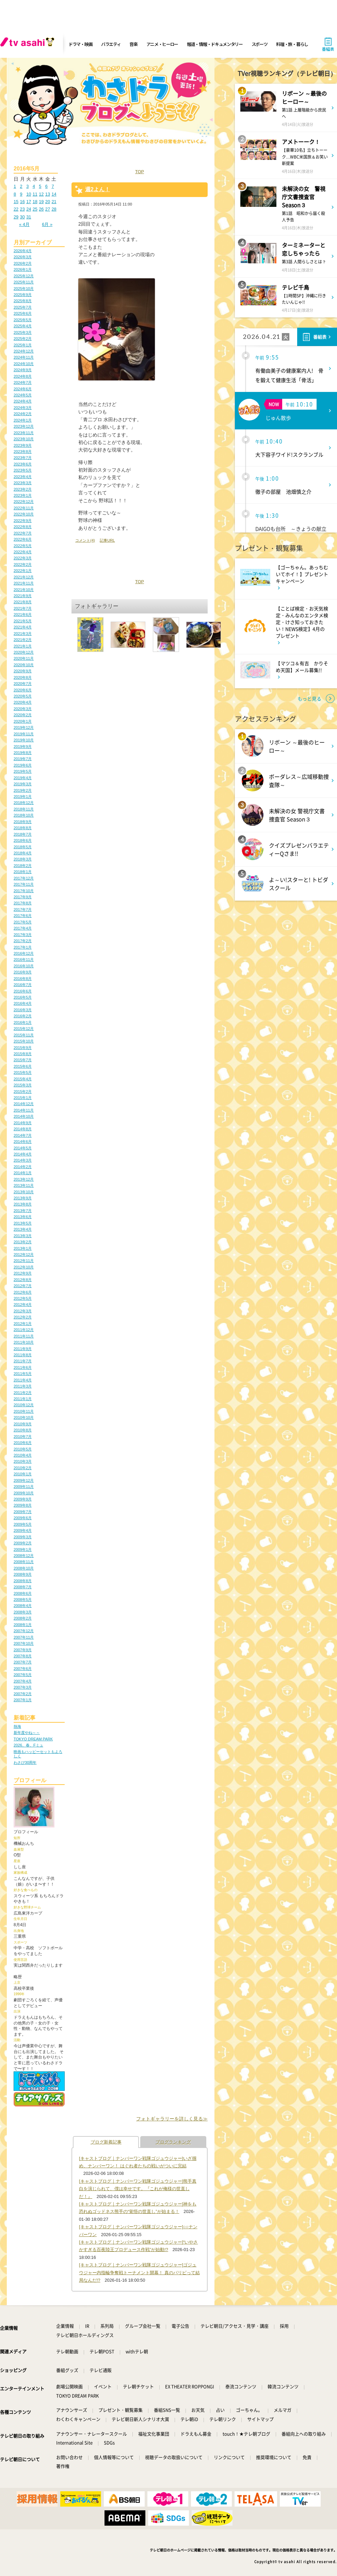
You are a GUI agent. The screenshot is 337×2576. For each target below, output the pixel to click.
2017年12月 (24, 878)
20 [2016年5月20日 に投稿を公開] (47, 201)
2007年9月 (23, 1650)
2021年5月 (23, 621)
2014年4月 (23, 1154)
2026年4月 (23, 251)
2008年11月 (24, 1562)
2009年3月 (23, 1537)
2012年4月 (23, 1304)
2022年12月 (24, 501)
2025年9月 (23, 295)
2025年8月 (23, 301)
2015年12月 (24, 1029)
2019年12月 (24, 727)
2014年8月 (23, 1129)
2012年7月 (23, 1286)
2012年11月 (24, 1261)
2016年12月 (24, 953)
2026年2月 (23, 263)
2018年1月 (23, 872)
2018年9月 (23, 822)
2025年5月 (23, 320)
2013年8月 (23, 1204)
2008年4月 (23, 1606)
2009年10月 (24, 1493)
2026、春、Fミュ (28, 1745)
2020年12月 (24, 652)
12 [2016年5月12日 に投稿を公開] (41, 194)
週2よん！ (97, 189)
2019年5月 (23, 771)
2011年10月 (24, 1342)
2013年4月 (23, 1229)
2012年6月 (23, 1292)
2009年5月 (23, 1524)
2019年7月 (23, 759)
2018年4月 (23, 853)
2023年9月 (23, 445)
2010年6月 (23, 1443)
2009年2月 (23, 1543)
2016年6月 (23, 991)
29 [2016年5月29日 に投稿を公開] (16, 216)
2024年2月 (23, 414)
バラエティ (111, 44)
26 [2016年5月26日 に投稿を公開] (41, 209)
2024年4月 (23, 401)
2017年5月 (23, 922)
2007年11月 (24, 1637)
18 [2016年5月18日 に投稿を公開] (35, 201)
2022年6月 (23, 539)
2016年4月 (23, 1003)
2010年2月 (23, 1468)
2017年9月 (23, 897)
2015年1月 (23, 1098)
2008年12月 (24, 1556)
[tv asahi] (28, 44)
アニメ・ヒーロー (162, 44)
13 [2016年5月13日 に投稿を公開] (47, 194)
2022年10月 (24, 514)
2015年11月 (24, 1035)
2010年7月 (23, 1436)
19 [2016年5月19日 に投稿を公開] (41, 201)
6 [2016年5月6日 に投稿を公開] (46, 186)
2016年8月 (23, 979)
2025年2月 (23, 339)
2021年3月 (23, 633)
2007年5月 (23, 1675)
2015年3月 (23, 1085)
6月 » (47, 224)
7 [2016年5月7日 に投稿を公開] (52, 186)
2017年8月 (23, 903)
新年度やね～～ (27, 1732)
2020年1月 (23, 721)
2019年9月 (23, 746)
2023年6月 (23, 464)
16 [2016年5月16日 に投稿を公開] (22, 201)
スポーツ (260, 44)
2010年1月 (23, 1474)
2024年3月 (23, 408)
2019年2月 (23, 790)
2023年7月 (23, 458)
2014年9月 (23, 1123)
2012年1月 (23, 1324)
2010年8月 (23, 1430)
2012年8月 (23, 1280)
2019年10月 (24, 740)
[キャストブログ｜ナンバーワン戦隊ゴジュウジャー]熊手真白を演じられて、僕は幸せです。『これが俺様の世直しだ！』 (137, 2189)
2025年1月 (23, 345)
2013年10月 (24, 1192)
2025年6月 (23, 313)
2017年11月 (24, 884)
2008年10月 (24, 1568)
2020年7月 (23, 684)
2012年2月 (23, 1317)
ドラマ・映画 (80, 44)
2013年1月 (23, 1248)
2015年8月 (23, 1054)
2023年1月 (23, 495)
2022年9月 (23, 521)
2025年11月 (24, 282)
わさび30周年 (25, 1762)
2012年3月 (23, 1311)
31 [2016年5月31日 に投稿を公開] (28, 216)
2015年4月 (23, 1079)
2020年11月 (24, 658)
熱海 (17, 1726)
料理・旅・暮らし (292, 44)
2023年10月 (24, 439)
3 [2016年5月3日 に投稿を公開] (27, 186)
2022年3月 (23, 558)
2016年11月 (24, 959)
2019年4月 (23, 778)
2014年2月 (23, 1167)
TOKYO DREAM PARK (33, 1739)
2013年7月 (23, 1211)
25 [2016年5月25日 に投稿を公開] (35, 209)
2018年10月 (24, 815)
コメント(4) (85, 540)
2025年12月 (24, 276)
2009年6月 (23, 1518)
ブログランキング (173, 2142)
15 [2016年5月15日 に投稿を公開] (16, 201)
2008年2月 (23, 1618)
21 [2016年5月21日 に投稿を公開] (53, 201)
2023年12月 (24, 426)
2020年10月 (24, 665)
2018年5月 (23, 847)
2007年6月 (23, 1669)
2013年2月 (23, 1242)
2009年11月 (24, 1486)
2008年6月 (23, 1593)
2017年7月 (23, 909)
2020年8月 (23, 677)
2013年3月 (23, 1236)
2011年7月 (23, 1361)
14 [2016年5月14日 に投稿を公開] (53, 194)
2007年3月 (23, 1687)
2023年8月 (23, 451)
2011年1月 (23, 1399)
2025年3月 (23, 332)
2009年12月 (24, 1480)
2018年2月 (23, 866)
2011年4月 (23, 1380)
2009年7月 (23, 1512)
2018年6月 (23, 840)
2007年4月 (23, 1681)
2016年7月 (23, 985)
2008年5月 (23, 1599)
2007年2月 (23, 1694)
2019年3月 (23, 784)
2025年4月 (23, 326)
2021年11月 (24, 583)
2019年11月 (24, 734)
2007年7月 (23, 1662)
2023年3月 (23, 483)
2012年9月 (23, 1273)
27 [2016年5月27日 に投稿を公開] (47, 209)
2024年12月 (24, 351)
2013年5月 (23, 1223)
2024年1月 (23, 420)
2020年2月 (23, 715)
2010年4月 (23, 1455)
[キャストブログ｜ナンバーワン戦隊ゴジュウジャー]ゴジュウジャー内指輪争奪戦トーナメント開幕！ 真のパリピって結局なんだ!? (139, 2272)
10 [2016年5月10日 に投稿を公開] (28, 194)
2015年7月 (23, 1060)
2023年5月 (23, 470)
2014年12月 (24, 1104)
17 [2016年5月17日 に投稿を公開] (28, 201)
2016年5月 (23, 997)
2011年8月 (23, 1355)
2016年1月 (23, 1022)
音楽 (133, 44)
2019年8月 (23, 753)
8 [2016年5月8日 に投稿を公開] (15, 194)
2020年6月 (23, 690)
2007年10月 (24, 1643)
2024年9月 (23, 370)
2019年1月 (23, 796)
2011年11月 (24, 1336)
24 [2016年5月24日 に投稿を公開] (28, 209)
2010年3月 (23, 1461)
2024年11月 (24, 357)
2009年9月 (23, 1499)
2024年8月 (23, 376)
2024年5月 (23, 395)
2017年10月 (24, 891)
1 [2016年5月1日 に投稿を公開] (15, 186)
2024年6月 (23, 389)
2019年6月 (23, 765)
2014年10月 (24, 1116)
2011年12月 (24, 1330)
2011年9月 (23, 1349)
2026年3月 (23, 257)
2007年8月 (23, 1656)
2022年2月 (23, 564)
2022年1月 (23, 571)
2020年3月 (23, 709)
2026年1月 (23, 269)
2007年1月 (23, 1700)
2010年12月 (24, 1405)
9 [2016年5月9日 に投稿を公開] (21, 194)
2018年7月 (23, 834)
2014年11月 (24, 1110)
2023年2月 (23, 489)
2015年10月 (24, 1041)
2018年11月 (24, 809)
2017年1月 (23, 947)
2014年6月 (23, 1141)
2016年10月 (24, 966)
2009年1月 (23, 1549)
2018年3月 (23, 859)
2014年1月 (23, 1173)
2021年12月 (24, 577)
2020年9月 (23, 671)
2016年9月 (23, 972)
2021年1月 (23, 646)
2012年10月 (24, 1267)
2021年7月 (23, 608)
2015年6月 (23, 1066)
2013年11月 (24, 1185)
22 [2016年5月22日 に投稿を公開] (16, 209)
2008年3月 (23, 1612)
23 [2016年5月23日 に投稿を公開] (22, 209)
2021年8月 (23, 602)
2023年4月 (23, 477)
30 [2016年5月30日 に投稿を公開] (22, 216)
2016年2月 (23, 1016)
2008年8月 (23, 1581)
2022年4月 (23, 552)
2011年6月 (23, 1367)
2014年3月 (23, 1160)
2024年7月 (23, 382)
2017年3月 (23, 935)
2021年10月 (24, 590)
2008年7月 (23, 1587)
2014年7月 (23, 1135)
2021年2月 (23, 640)
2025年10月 (24, 288)
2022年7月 (23, 533)
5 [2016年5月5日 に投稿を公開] (40, 186)
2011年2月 (23, 1393)
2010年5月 (23, 1449)
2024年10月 (24, 364)
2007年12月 (24, 1631)
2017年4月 (23, 928)
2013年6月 (23, 1217)
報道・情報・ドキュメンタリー (215, 44)
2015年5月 (23, 1072)
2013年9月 (23, 1198)
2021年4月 (23, 627)
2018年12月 (24, 803)
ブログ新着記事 (106, 2142)
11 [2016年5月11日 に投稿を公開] (35, 194)
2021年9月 (23, 596)
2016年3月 (23, 1010)
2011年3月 (23, 1386)
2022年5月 (23, 546)
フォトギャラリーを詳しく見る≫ (172, 2118)
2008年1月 (23, 1625)
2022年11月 (24, 508)
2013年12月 (24, 1179)
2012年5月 (23, 1298)
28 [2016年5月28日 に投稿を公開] (53, 209)
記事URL (107, 540)
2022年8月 (23, 527)
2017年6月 (23, 916)
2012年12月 (24, 1254)
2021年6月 (23, 614)
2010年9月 (23, 1424)
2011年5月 (23, 1374)
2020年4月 (23, 702)
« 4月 (24, 224)
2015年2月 (23, 1091)
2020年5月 (23, 696)
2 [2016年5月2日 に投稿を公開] (21, 186)
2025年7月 (23, 307)
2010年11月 (24, 1411)
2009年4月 (23, 1530)
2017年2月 (23, 941)
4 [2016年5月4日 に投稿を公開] (34, 186)
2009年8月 (23, 1505)
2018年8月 (23, 828)
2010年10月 (24, 1417)
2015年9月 (23, 1048)
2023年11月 (24, 433)
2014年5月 (23, 1148)
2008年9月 (23, 1574)
